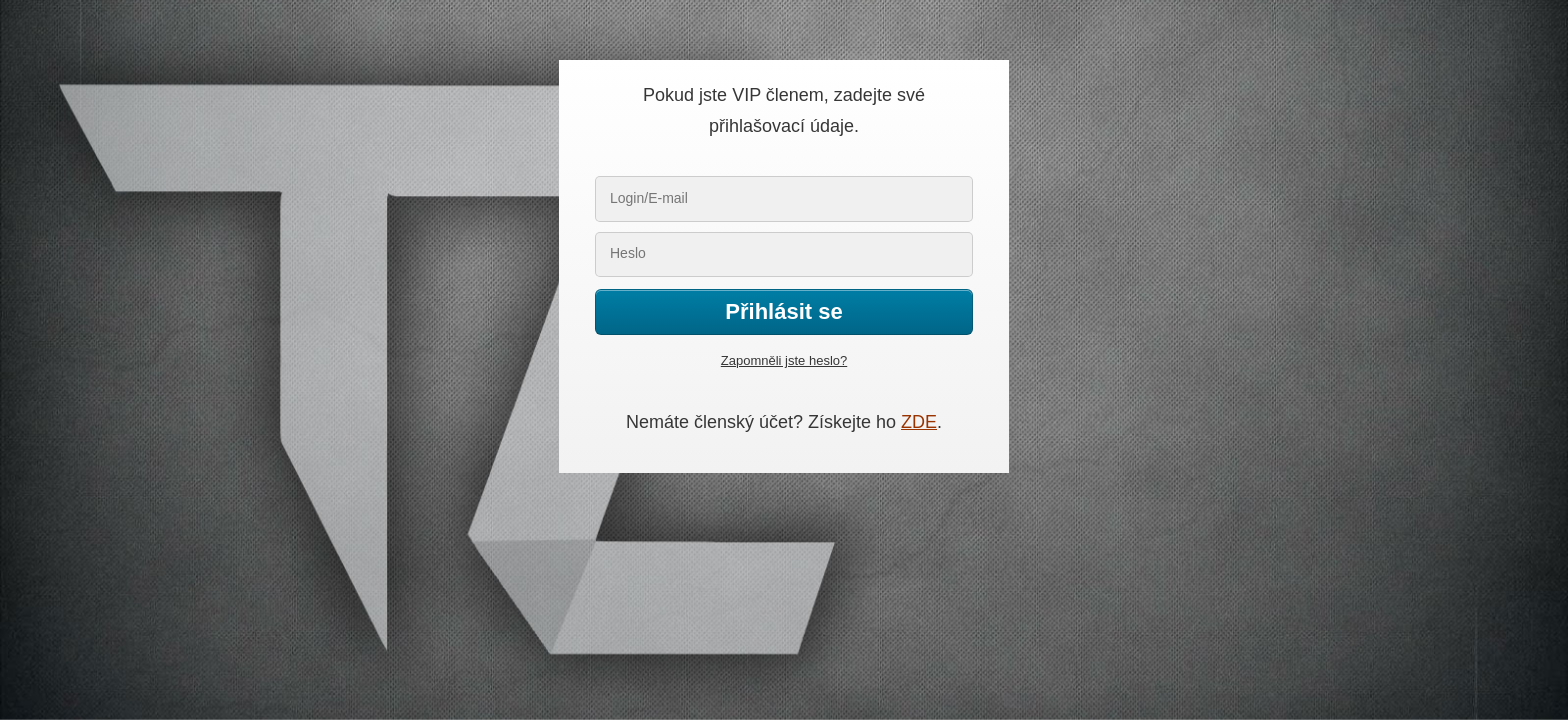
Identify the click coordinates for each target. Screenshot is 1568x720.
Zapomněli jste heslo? (784, 360)
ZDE (919, 422)
